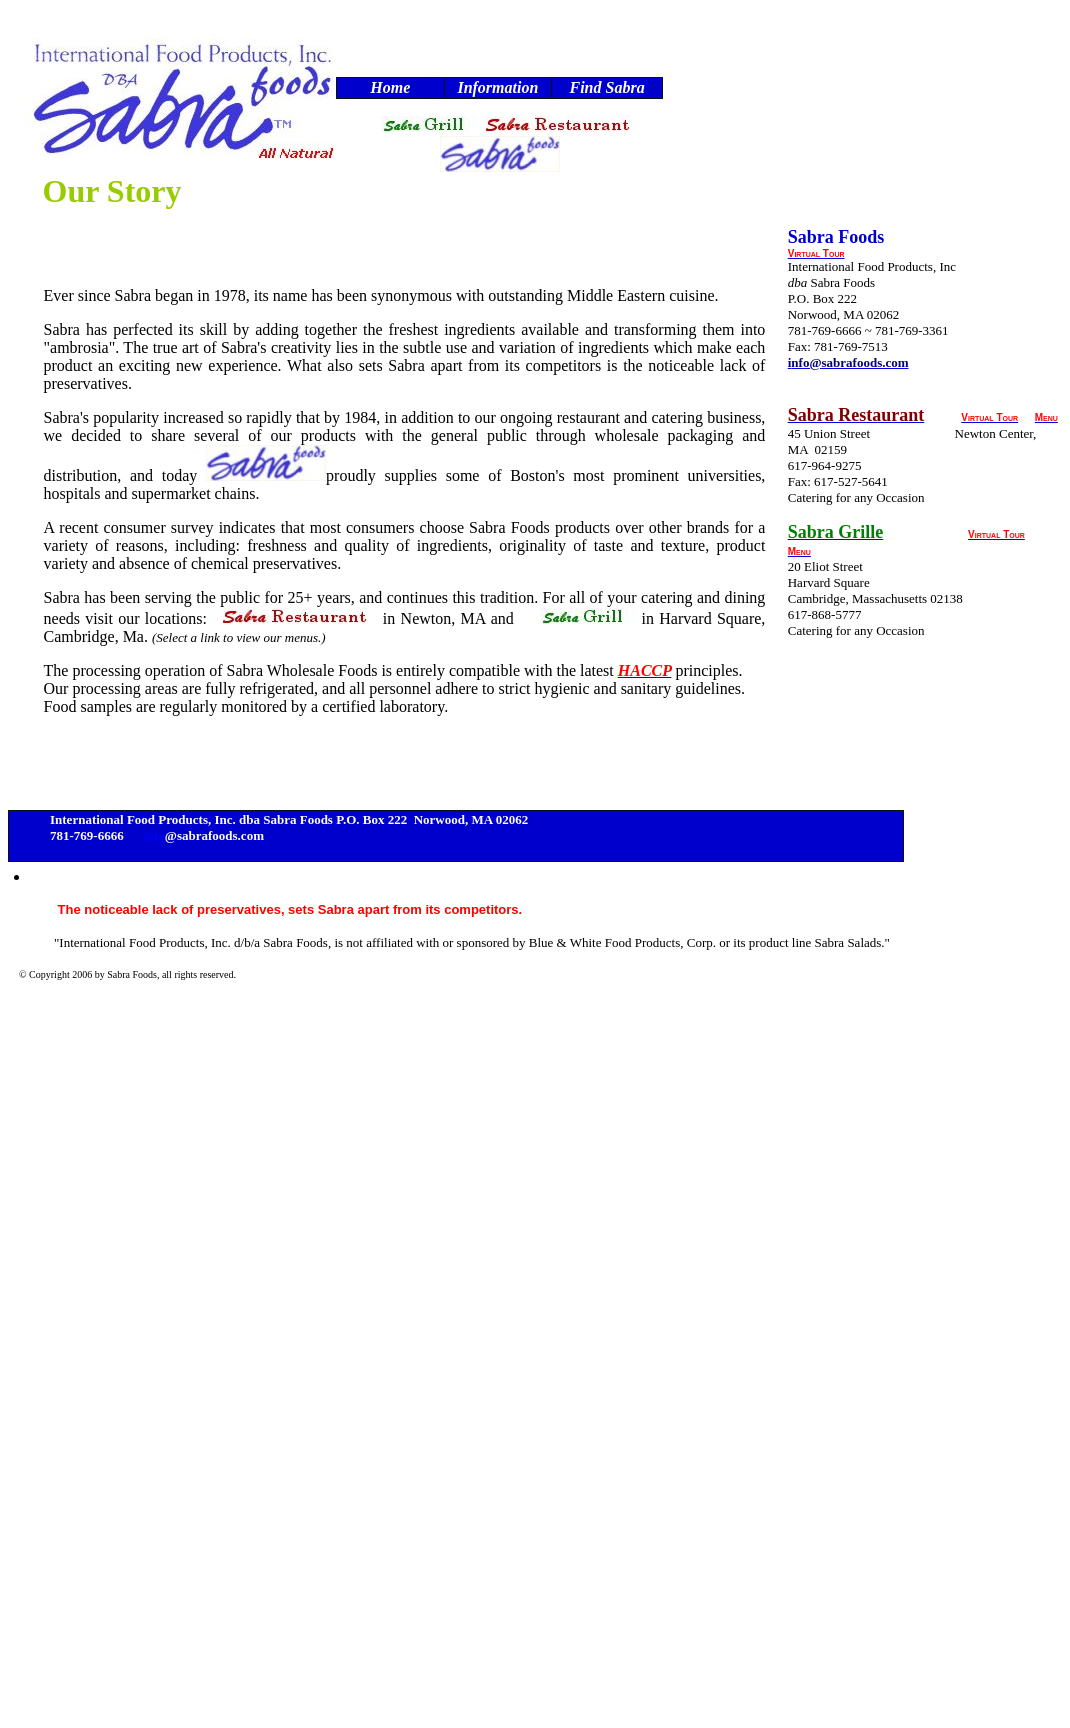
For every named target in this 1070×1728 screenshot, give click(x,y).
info (154, 835)
